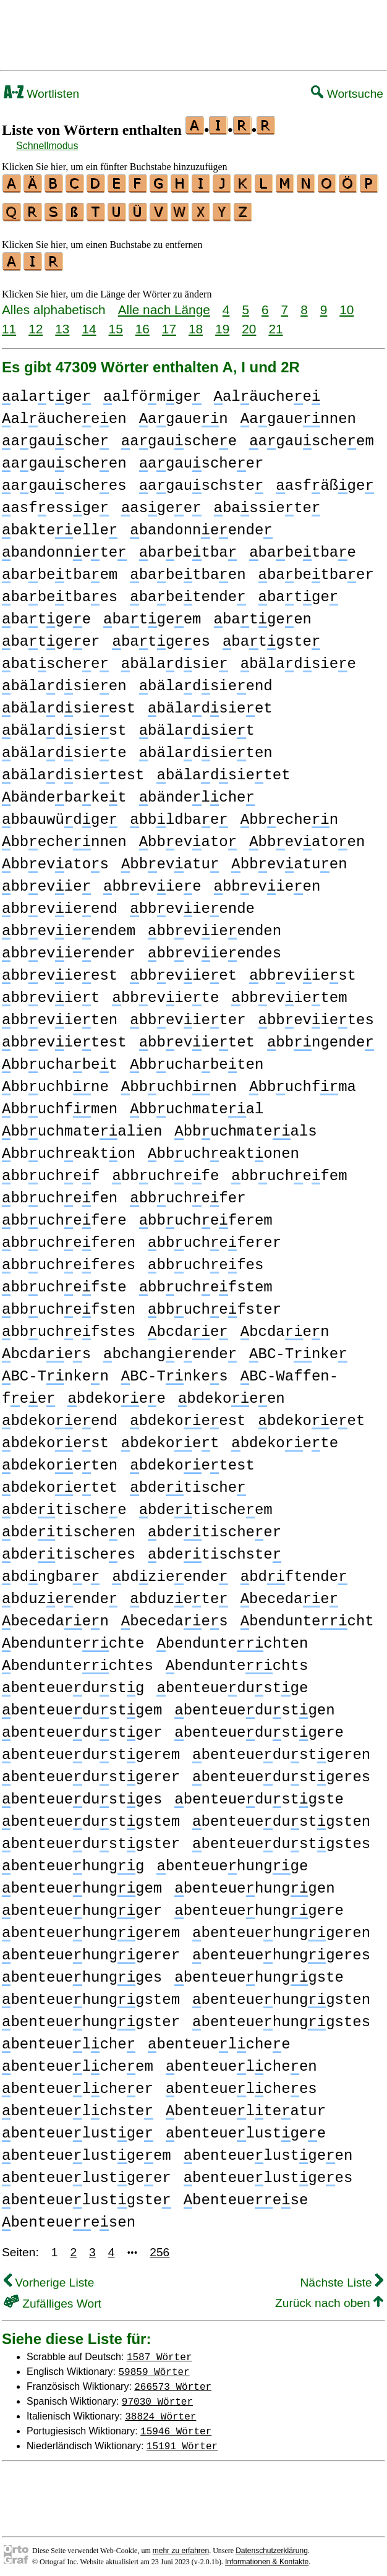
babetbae (302, 547)
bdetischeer (214, 1527)
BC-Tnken (55, 1371)
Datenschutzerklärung (272, 2545)
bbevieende (192, 903)
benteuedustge (232, 1682)
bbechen (289, 814)
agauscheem (311, 436)
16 (142, 323)
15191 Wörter (182, 2440)
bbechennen (64, 836)
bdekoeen (231, 1393)
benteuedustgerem (91, 1749)
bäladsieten (206, 747)
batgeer (51, 636)
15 (116, 323)
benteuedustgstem (91, 1816)
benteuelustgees (268, 2172)
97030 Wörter (157, 2395)
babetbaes (59, 591)
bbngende (320, 1037)
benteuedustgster (91, 1838)
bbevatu (170, 859)
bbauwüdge (59, 814)
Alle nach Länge (164, 304)
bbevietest (64, 1037)
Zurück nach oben (329, 2297)
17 (169, 323)
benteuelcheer (77, 2083)
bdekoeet (311, 1415)
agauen (183, 413)
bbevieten (59, 1014)
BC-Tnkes (174, 1371)
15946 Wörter (175, 2425)
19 (222, 323)
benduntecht (307, 1616)
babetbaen (187, 569)
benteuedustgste (259, 1794)
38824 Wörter (160, 2410)
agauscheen (64, 458)
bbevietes (316, 1014)
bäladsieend (206, 680)
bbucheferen (68, 1237)
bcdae (188, 1326)
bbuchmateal (196, 1103)
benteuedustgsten (281, 1816)
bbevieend (59, 903)
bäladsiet (197, 725)
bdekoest (55, 1437)
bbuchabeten (196, 1059)
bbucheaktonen (223, 1148)
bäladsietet (223, 770)
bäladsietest (73, 770)
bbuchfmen (59, 1103)
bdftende (293, 1571)
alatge (46, 391)
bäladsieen (64, 680)
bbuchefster (214, 1304)
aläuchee (267, 391)
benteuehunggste (259, 1972)
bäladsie (174, 658)
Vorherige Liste (49, 2276)
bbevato (188, 836)
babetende (187, 591)
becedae (289, 1593)
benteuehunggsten (281, 1994)
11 (9, 323)
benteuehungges (82, 1972)
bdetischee (64, 1504)
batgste (271, 636)
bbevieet (183, 970)
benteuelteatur (246, 2105)
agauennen (298, 413)
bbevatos (55, 859)
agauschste (201, 480)
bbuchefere (64, 1215)
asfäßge (324, 480)
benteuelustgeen (268, 2150)
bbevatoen (307, 836)
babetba (188, 547)
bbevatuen (289, 859)
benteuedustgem (82, 1705)
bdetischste (214, 1549)
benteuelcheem (77, 2061)
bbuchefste (64, 1282)
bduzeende (59, 1593)
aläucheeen (64, 413)
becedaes (174, 1616)
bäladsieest (68, 703)
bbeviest (302, 970)
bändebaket (64, 792)
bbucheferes (68, 1259)
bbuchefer (187, 1193)
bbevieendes (214, 948)
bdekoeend (59, 1415)
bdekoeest (187, 1415)
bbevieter (187, 1014)
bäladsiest (64, 725)
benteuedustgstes (281, 1838)
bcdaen (285, 1326)
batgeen (263, 614)
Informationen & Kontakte (266, 2556)
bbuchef (51, 1170)
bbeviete (165, 992)
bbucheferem (206, 1215)
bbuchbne (55, 1081)
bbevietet (197, 1037)
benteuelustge (77, 2128)
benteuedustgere (259, 1727)
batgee (46, 614)
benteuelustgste (86, 2194)
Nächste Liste (341, 2276)
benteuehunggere (259, 1905)
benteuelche (68, 2039)
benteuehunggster (91, 2016)
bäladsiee (298, 658)
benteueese (246, 2194)
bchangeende (170, 1348)
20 (249, 323)
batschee (55, 658)
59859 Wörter (154, 2366)
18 (196, 323)
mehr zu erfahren (181, 2545)
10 (346, 304)
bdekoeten (59, 1460)
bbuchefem (289, 1170)
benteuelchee (219, 2039)
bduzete (179, 1593)
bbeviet (51, 992)
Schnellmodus (47, 145)
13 (62, 323)
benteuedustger (82, 1727)
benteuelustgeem (86, 2150)
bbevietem (289, 992)
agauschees (64, 480)
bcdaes (46, 1348)
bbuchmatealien (82, 1126)
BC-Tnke (298, 1348)
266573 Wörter (172, 2380)
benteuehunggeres (281, 1950)
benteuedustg (73, 1682)
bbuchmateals (245, 1126)
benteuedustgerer (91, 1771)
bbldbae (179, 814)
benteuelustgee (246, 2128)
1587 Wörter (159, 2351)
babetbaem (59, 569)
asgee (161, 502)
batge (298, 591)
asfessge (55, 502)
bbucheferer (214, 1237)
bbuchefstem (206, 1282)
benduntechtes (77, 1660)
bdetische (187, 1482)
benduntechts (237, 1660)
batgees (161, 636)
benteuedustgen (254, 1705)
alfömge (152, 391)
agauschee (179, 436)
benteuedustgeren (281, 1749)
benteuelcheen (241, 2061)
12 (35, 323)
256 (159, 2246)
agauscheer (201, 458)
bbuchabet (59, 1059)
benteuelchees (241, 2083)
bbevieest (59, 970)
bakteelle (59, 525)
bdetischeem (206, 1504)
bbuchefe (165, 1170)
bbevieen (267, 881)
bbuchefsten (68, 1304)
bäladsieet (210, 703)
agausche (55, 436)
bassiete (267, 502)
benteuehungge (232, 1861)
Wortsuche (347, 93)
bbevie (46, 881)
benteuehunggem (82, 1883)
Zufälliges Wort (52, 2297)
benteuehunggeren (281, 1927)
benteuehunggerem (91, 1927)
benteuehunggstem (91, 1994)
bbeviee (152, 881)
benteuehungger (82, 1905)
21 (275, 323)
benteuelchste (77, 2105)
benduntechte (73, 1638)
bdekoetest (192, 1460)
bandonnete (64, 547)
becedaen (55, 1616)
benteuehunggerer (91, 1950)
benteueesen (68, 2217)
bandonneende (201, 525)
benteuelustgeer (86, 2172)
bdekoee (116, 1393)
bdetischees (68, 1549)
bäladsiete (64, 747)
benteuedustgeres (281, 1771)
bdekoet (170, 1437)
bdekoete (284, 1437)
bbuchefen (59, 1193)
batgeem (152, 614)
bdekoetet (59, 1482)
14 (89, 323)
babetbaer (316, 569)
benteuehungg (73, 1861)
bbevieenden (214, 925)
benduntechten (232, 1638)
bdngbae (51, 1571)
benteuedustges (82, 1794)
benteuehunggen (254, 1883)
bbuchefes (205, 1259)
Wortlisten (41, 93)
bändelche (197, 792)
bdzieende (170, 1571)
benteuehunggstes (281, 2016)
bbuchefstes (68, 1326)
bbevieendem (68, 925)
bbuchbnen (179, 1081)
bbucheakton (68, 1148)
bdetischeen (68, 1527)
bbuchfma (302, 1081)
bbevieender (68, 948)
